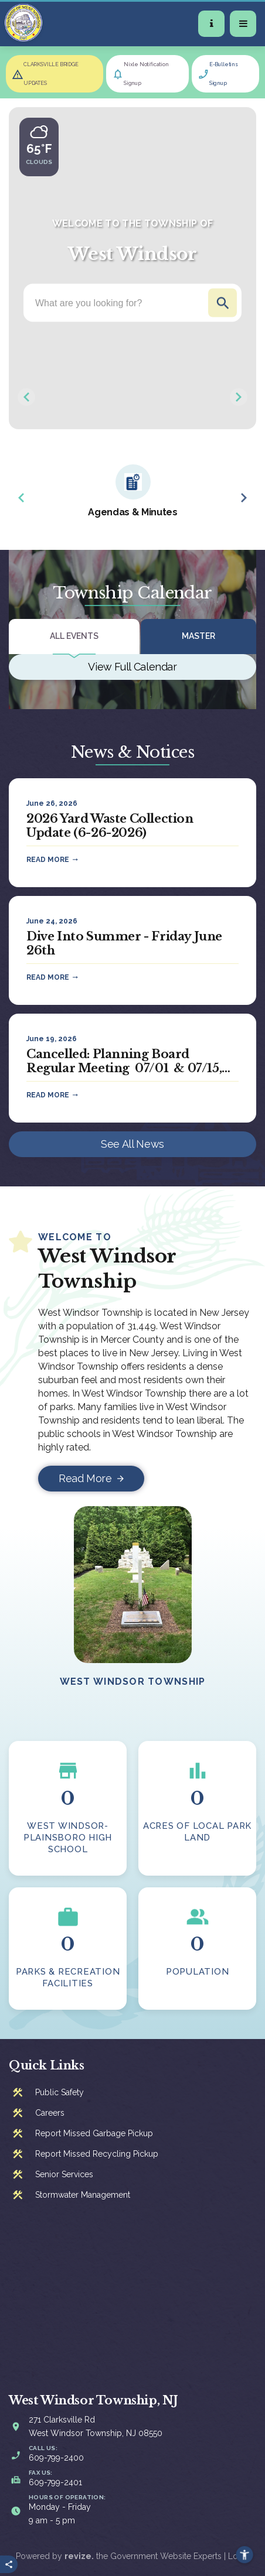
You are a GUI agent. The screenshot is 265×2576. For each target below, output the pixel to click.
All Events (74, 636)
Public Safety (59, 2092)
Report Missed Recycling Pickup (96, 2153)
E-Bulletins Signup (223, 73)
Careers (49, 2112)
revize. (79, 2556)
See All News (132, 1144)
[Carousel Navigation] (132, 397)
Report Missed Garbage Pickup (94, 2133)
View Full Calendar (132, 667)
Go (222, 303)
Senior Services (64, 2174)
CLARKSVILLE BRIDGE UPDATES (51, 73)
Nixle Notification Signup (146, 73)
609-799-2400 (56, 2457)
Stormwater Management (82, 2194)
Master (198, 636)
